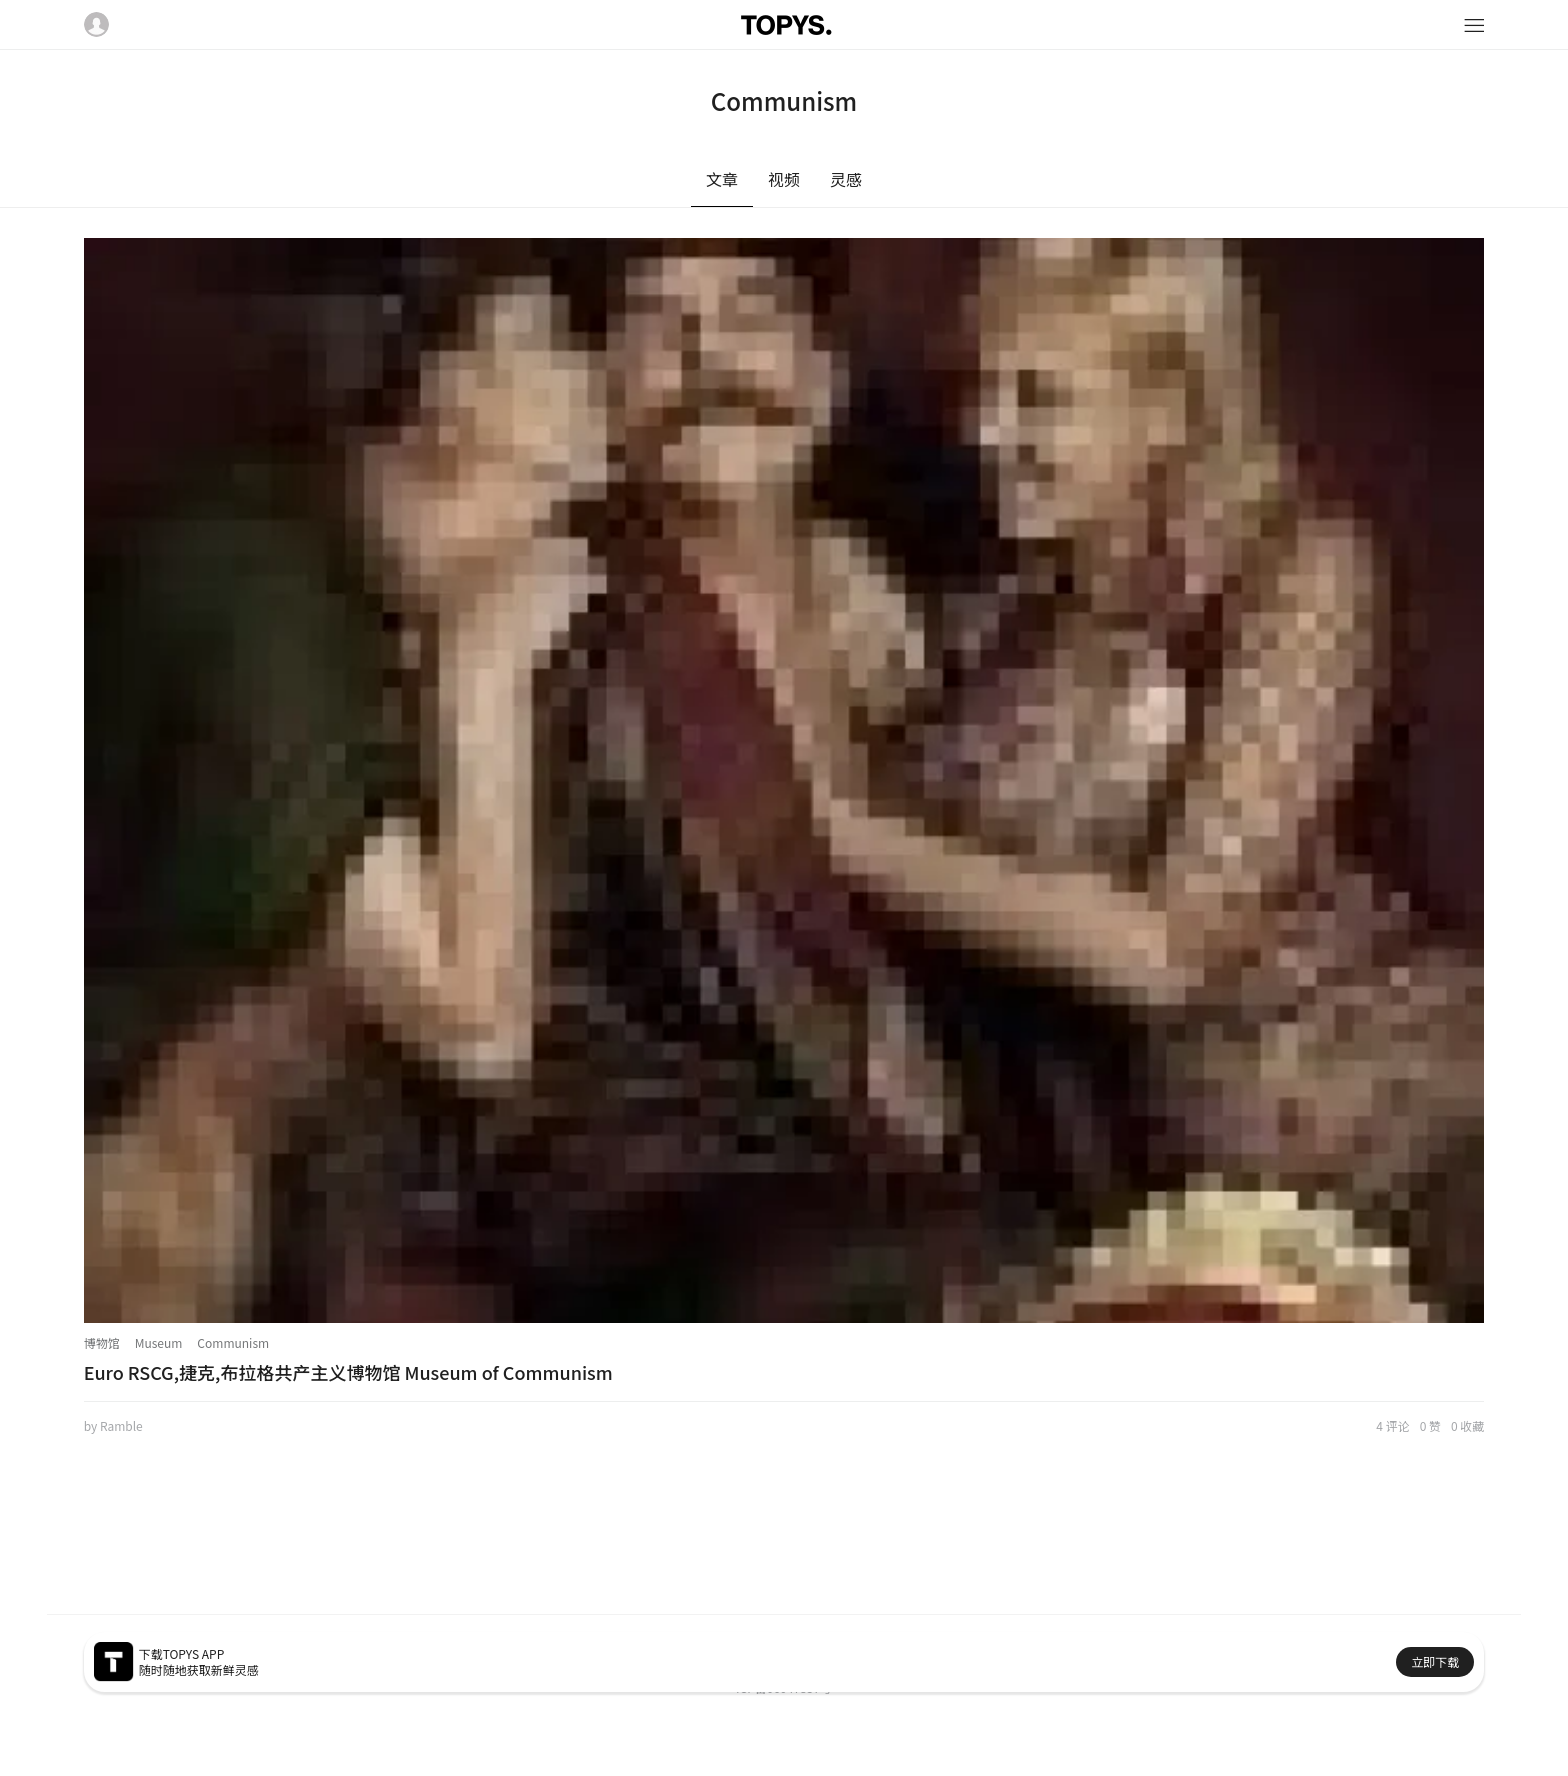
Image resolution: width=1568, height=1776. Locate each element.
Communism (233, 1342)
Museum (159, 1342)
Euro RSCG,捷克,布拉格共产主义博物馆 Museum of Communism (348, 1372)
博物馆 (102, 1342)
